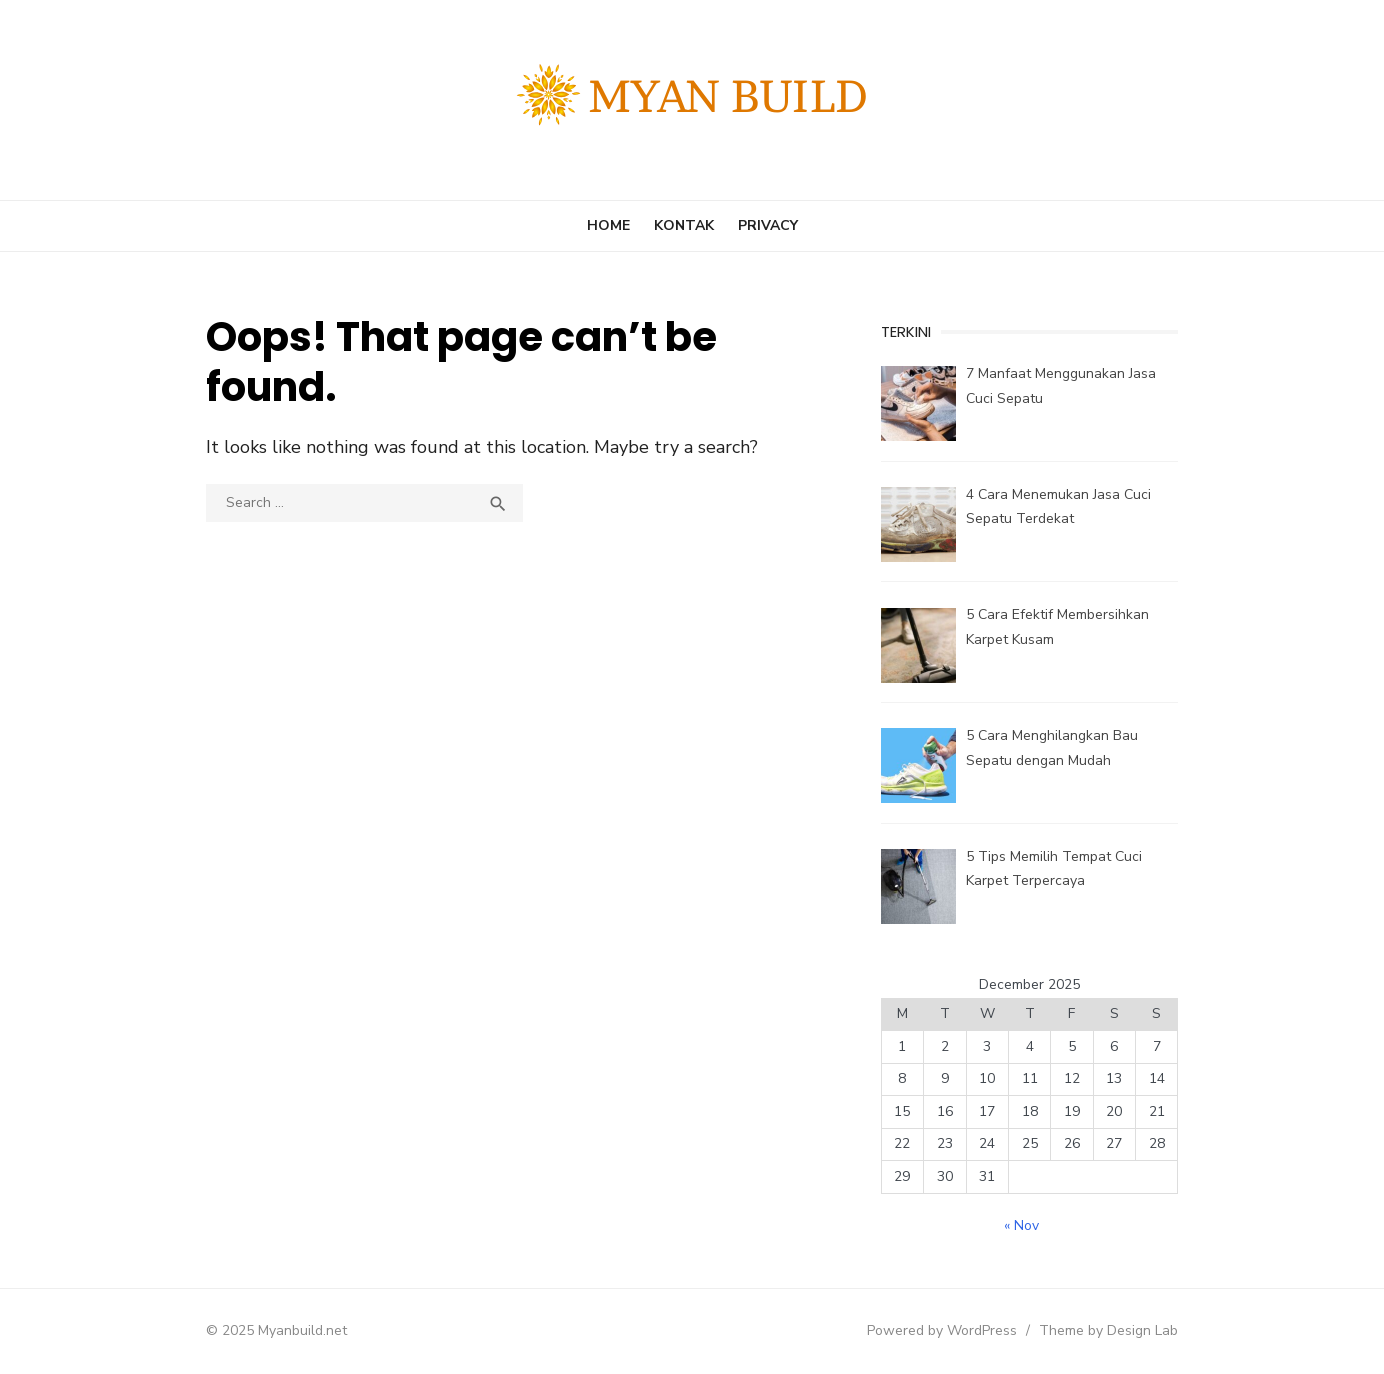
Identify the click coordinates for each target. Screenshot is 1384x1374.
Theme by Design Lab (1112, 1330)
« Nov (1024, 1225)
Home (608, 225)
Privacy (768, 225)
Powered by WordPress (946, 1330)
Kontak (684, 225)
